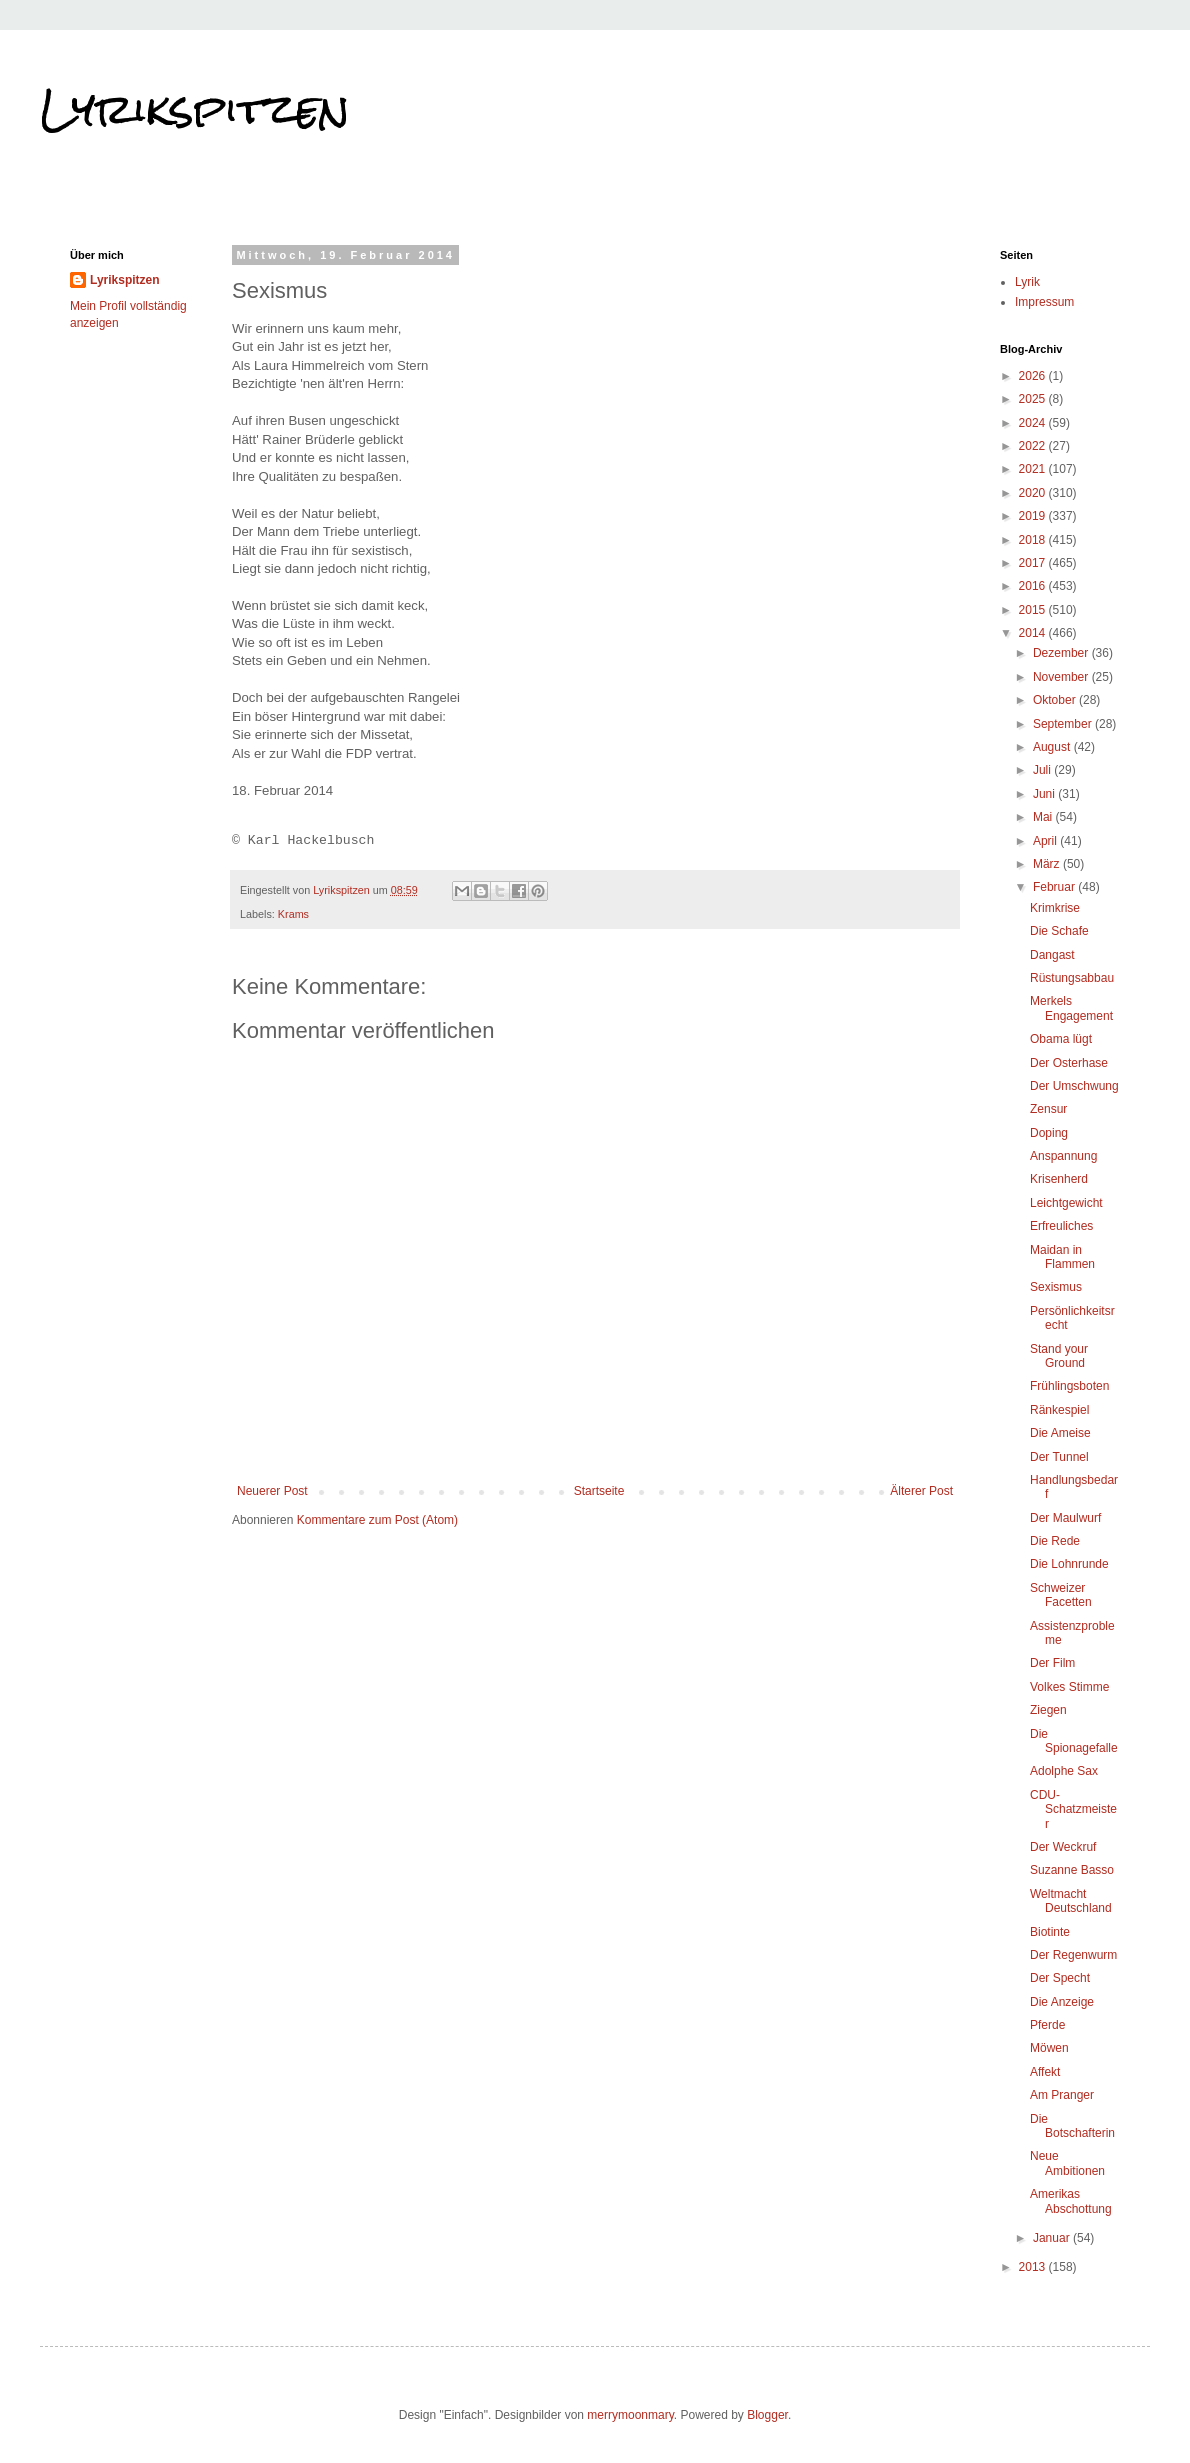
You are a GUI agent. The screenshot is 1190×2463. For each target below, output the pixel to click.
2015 (1034, 610)
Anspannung (1063, 1156)
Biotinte (1050, 1932)
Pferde (1047, 2025)
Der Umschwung (1074, 1086)
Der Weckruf (1063, 1847)
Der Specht (1060, 1978)
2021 (1034, 469)
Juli (1043, 770)
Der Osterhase (1069, 1063)
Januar (1053, 2238)
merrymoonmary (630, 2415)
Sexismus (1056, 1287)
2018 (1034, 540)
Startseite (599, 1491)
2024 (1034, 423)
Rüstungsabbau (1072, 978)
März (1048, 864)
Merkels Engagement (1071, 1008)
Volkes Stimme (1069, 1687)
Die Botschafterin (1072, 2126)
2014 (1034, 633)
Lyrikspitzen (195, 109)
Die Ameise (1060, 1433)
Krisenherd (1059, 1179)
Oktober (1056, 700)
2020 (1034, 493)
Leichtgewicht (1066, 1203)
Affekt (1045, 2072)
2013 (1034, 2267)
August (1053, 747)
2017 (1034, 563)
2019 (1034, 516)
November (1062, 677)
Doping (1049, 1133)
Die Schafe (1059, 931)
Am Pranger (1062, 2095)
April (1046, 841)
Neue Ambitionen (1067, 2163)
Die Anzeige (1062, 2002)
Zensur (1048, 1109)
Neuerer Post (272, 1491)
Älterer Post (921, 1491)
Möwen (1049, 2048)
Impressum (1044, 302)
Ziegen (1048, 1710)
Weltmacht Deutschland (1071, 1901)
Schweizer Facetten (1061, 1595)
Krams (293, 914)
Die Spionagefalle (1074, 1741)
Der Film (1052, 1663)
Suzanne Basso (1072, 1870)
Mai (1044, 817)
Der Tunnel (1059, 1457)
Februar (1055, 887)
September (1064, 724)
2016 (1034, 586)
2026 (1034, 376)
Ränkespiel (1059, 1410)
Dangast (1052, 955)
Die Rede (1055, 1541)
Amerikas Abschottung (1071, 2201)
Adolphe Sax (1064, 1771)
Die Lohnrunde (1069, 1564)
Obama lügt (1061, 1039)
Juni (1045, 794)
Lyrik (1027, 282)
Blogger (767, 2415)
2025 (1034, 399)
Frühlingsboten (1069, 1386)
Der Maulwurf (1065, 1518)
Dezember (1062, 653)
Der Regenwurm (1073, 1955)
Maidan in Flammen (1062, 1257)
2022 (1034, 446)
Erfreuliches (1061, 1226)
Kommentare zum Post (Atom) (377, 1520)
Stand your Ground (1059, 1356)
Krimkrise (1055, 908)
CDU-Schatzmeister (1073, 1809)
